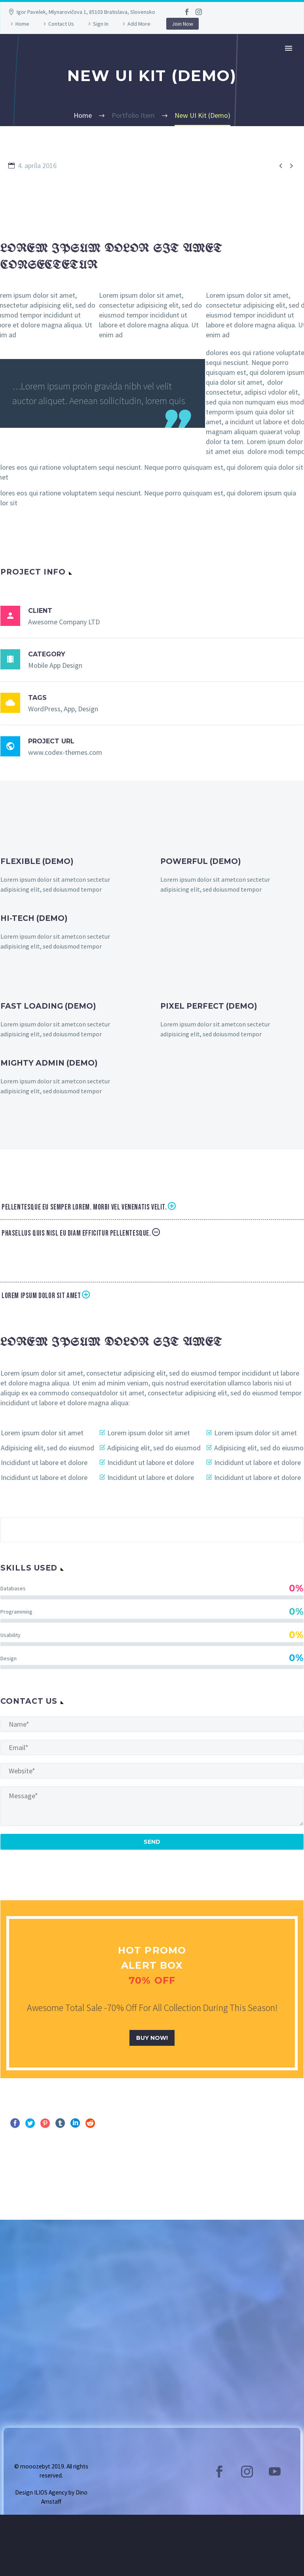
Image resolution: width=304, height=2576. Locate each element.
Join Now (182, 23)
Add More (138, 23)
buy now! (152, 2037)
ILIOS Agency (50, 2492)
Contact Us (61, 23)
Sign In (100, 23)
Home (22, 23)
